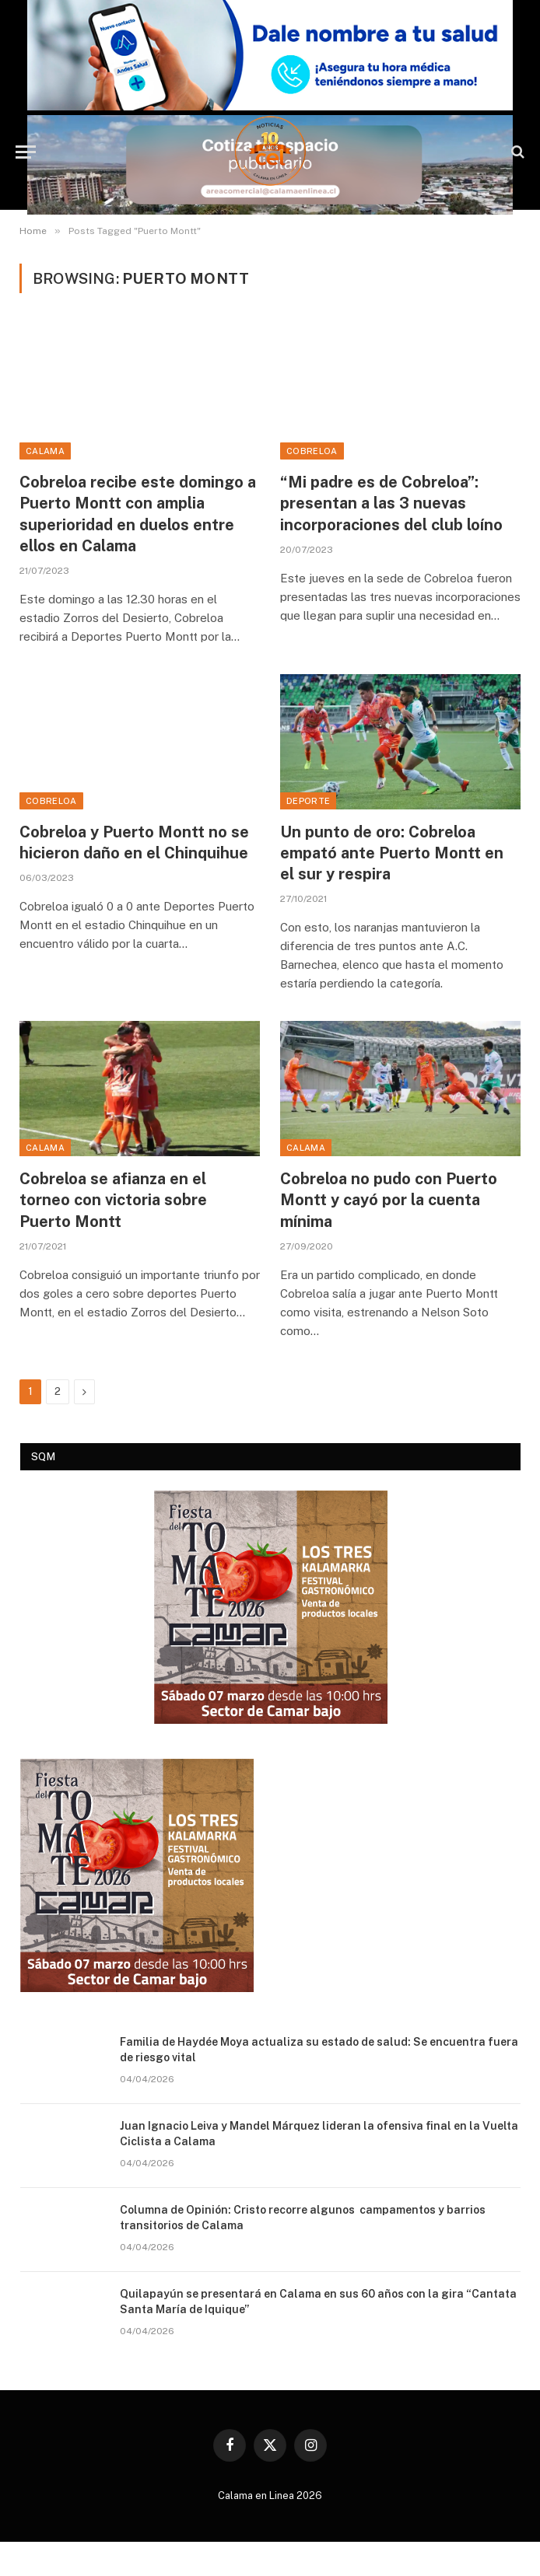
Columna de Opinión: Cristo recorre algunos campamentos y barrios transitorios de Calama (303, 2218)
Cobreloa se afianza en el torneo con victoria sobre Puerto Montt (113, 1199)
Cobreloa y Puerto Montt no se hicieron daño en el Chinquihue (134, 842)
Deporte (308, 801)
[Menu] (26, 152)
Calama (45, 451)
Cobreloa (312, 451)
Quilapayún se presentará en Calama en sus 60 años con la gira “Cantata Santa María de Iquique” (318, 2302)
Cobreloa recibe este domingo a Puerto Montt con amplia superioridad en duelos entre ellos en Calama (137, 514)
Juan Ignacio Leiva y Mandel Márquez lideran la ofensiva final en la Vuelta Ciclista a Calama (319, 2134)
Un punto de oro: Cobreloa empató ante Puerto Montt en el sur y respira (391, 853)
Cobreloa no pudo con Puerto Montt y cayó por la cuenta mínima (388, 1199)
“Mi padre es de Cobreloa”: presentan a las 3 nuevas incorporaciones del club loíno (391, 503)
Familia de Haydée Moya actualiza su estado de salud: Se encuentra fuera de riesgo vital (319, 2050)
